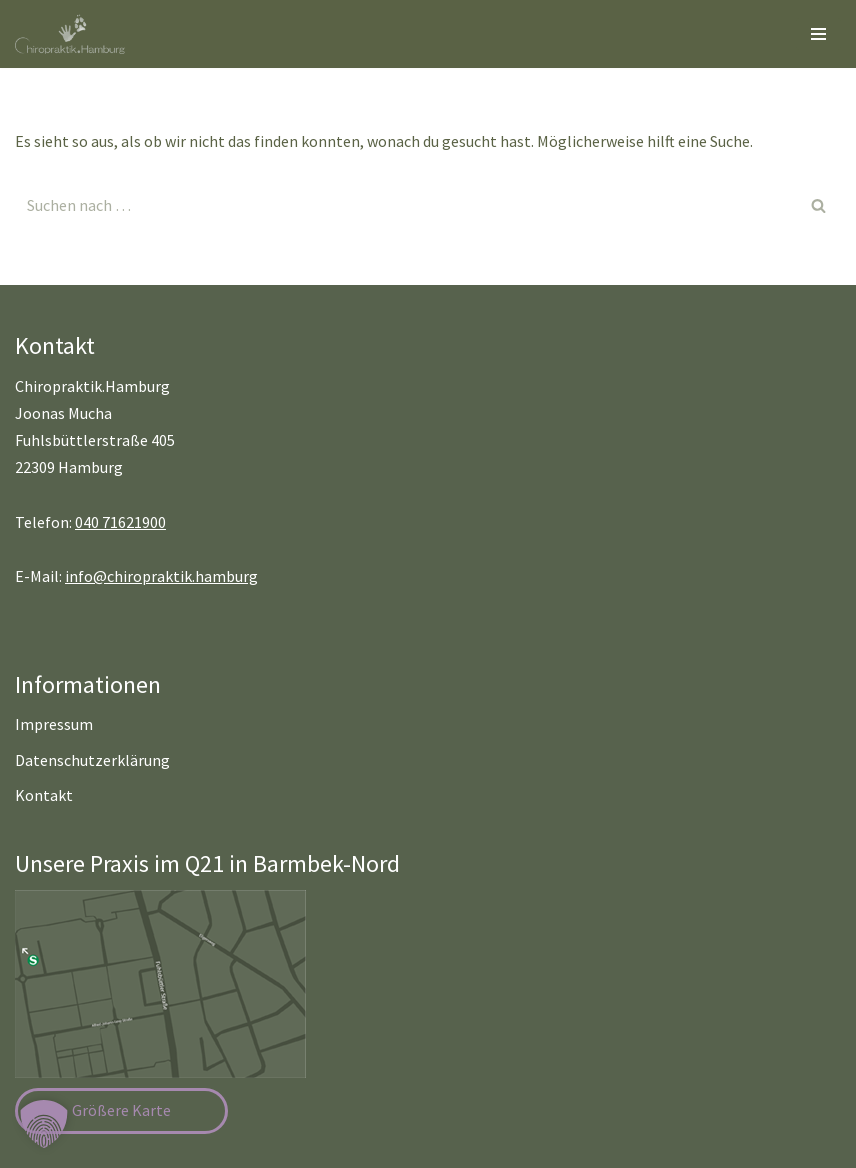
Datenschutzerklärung (92, 760)
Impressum (54, 724)
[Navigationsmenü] (818, 34)
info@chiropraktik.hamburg (161, 576)
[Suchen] (405, 205)
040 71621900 (120, 522)
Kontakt (44, 795)
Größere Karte (121, 1110)
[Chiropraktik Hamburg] (75, 34)
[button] (44, 1124)
